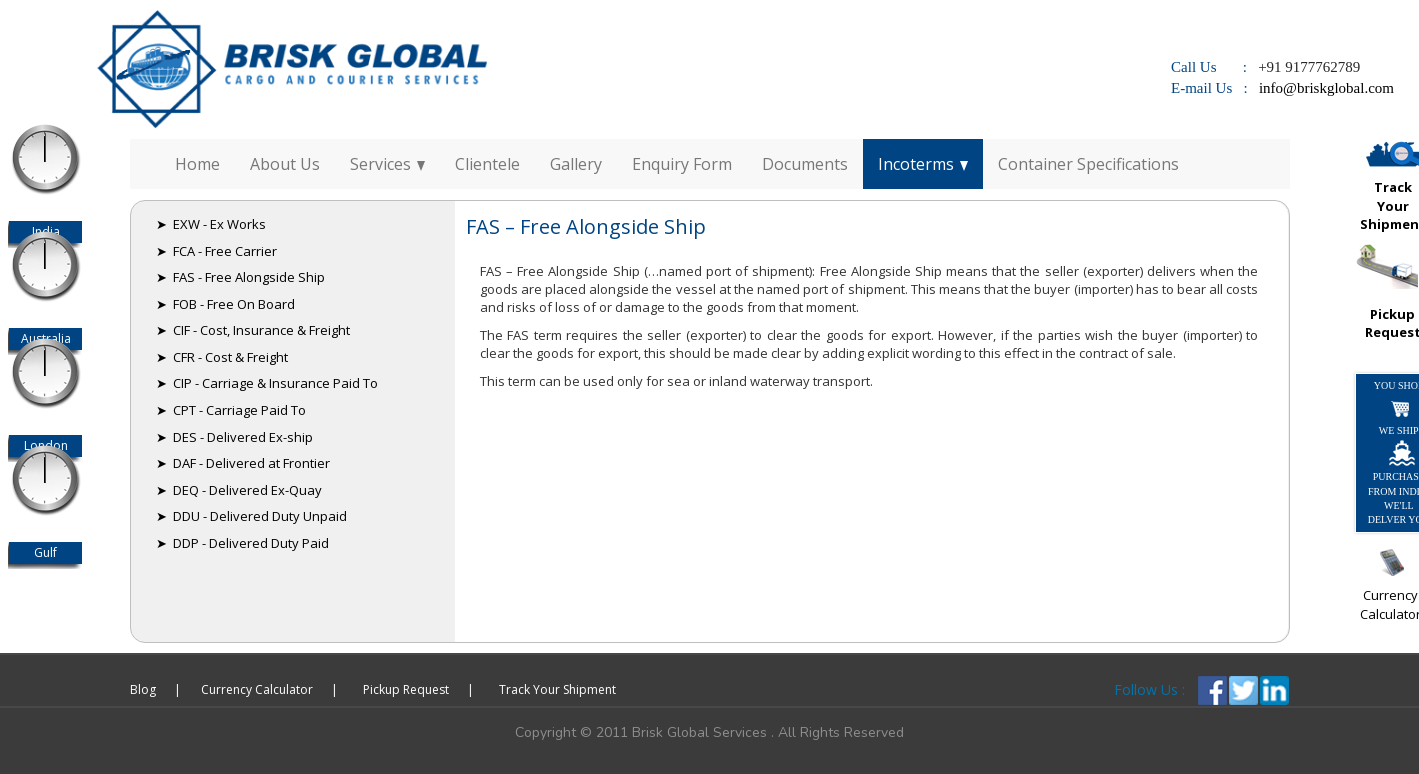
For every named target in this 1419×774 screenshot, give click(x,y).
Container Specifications (1088, 164)
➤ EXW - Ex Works (211, 224)
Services (387, 164)
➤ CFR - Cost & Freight (222, 357)
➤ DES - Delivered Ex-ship (234, 437)
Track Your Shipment (557, 689)
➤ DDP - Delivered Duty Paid (242, 543)
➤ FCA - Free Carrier (216, 251)
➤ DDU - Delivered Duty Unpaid (251, 516)
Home (197, 164)
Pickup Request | (418, 689)
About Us (285, 164)
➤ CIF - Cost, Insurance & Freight (253, 330)
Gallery (576, 164)
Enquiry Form (682, 164)
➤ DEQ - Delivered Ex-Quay (239, 490)
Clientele (487, 164)
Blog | (155, 689)
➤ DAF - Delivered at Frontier (243, 463)
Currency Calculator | (269, 689)
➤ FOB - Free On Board (225, 304)
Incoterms (923, 164)
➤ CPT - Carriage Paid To (231, 410)
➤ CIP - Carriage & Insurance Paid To (267, 383)
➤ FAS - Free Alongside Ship (240, 277)
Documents (805, 164)
